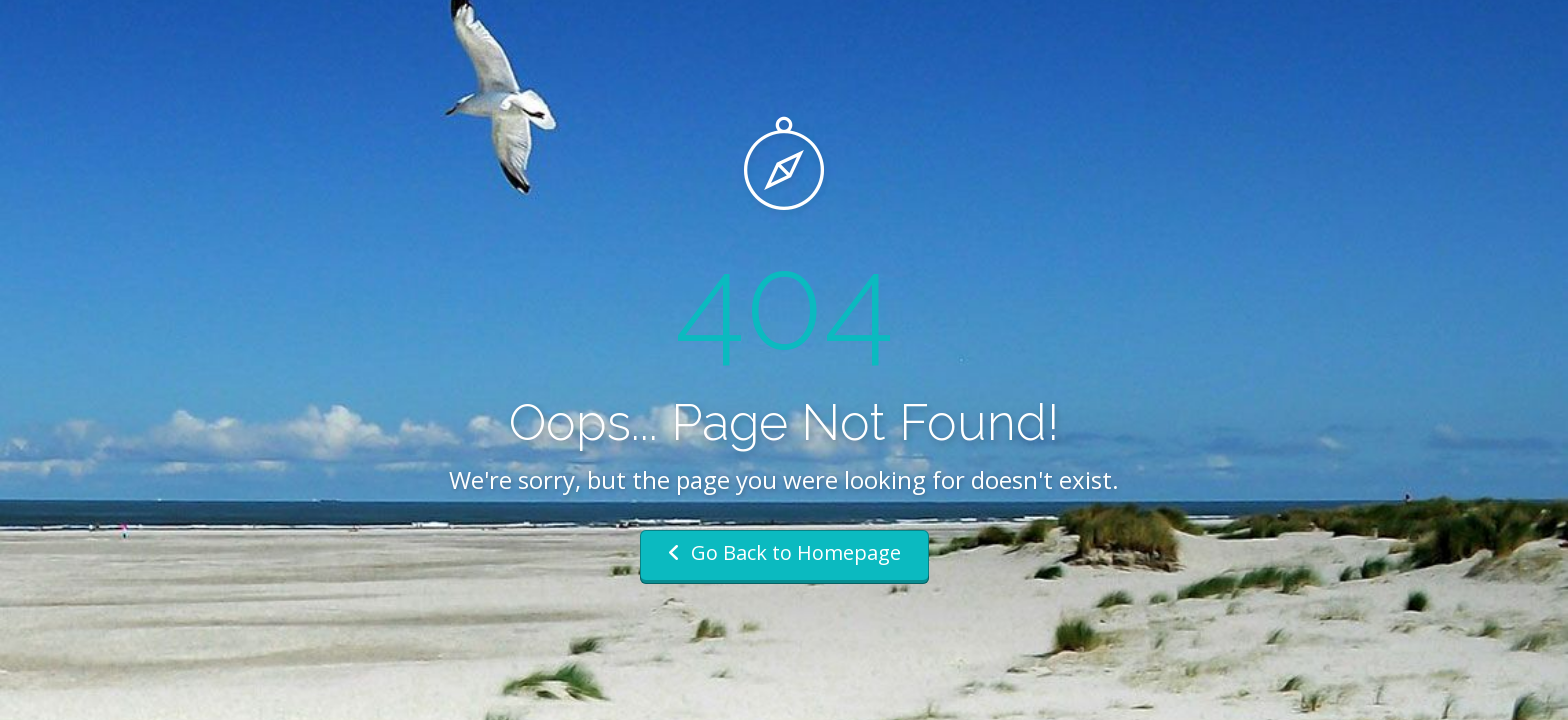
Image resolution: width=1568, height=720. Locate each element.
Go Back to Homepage (784, 552)
